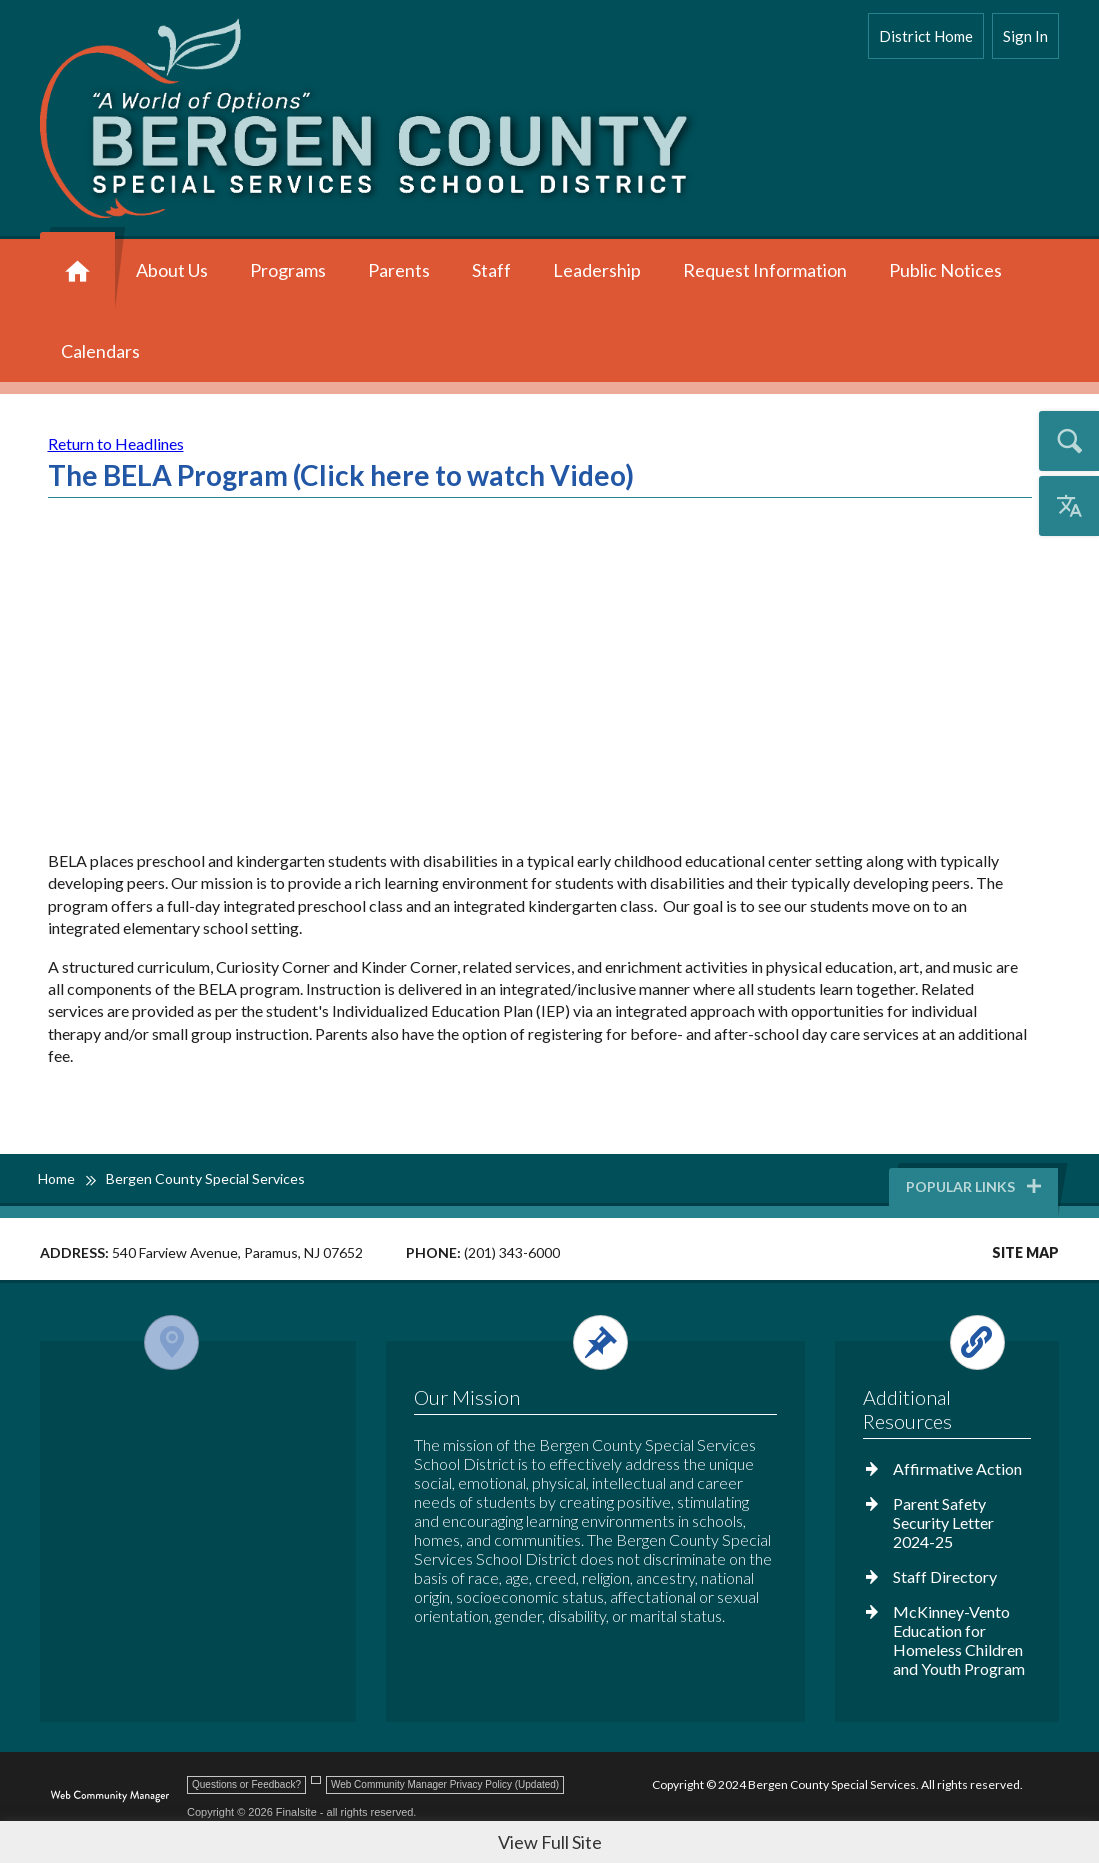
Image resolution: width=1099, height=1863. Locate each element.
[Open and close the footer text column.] (592, 1342)
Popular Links (975, 1186)
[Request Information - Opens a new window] (765, 272)
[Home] (77, 272)
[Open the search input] (1069, 441)
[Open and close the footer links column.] (945, 1342)
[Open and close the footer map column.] (194, 1342)
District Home (926, 36)
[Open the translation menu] (1069, 506)
